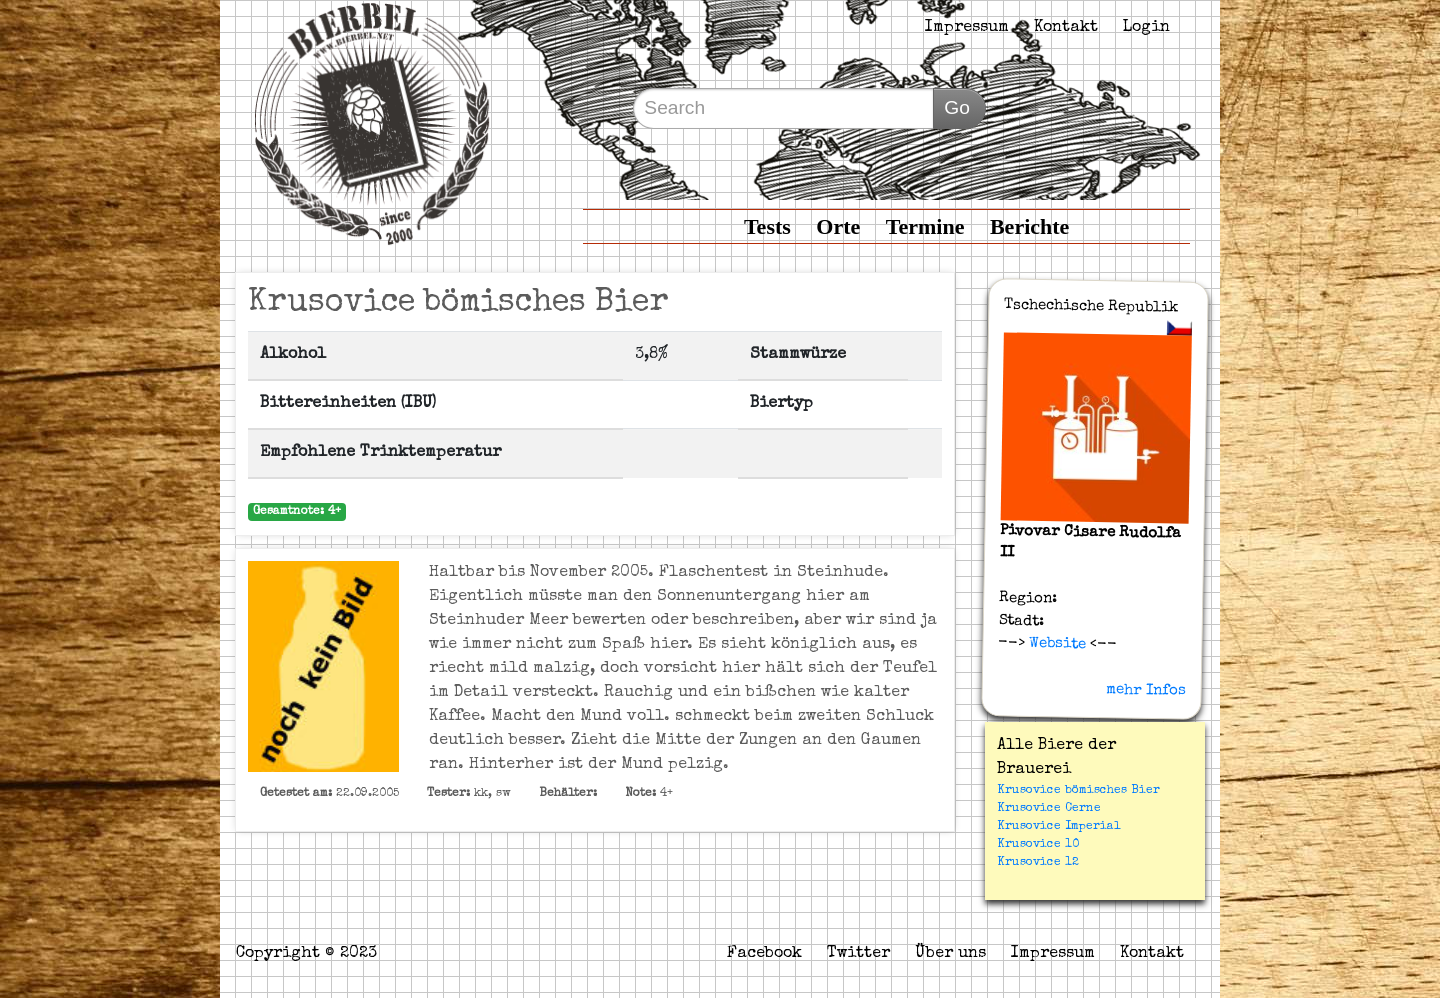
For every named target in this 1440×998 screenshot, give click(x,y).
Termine (925, 226)
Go (957, 107)
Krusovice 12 (1038, 863)
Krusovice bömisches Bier (1078, 791)
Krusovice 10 (1038, 845)
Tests (767, 226)
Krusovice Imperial (1058, 827)
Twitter (858, 954)
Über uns (950, 954)
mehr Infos (1146, 690)
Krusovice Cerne (1049, 809)
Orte (838, 226)
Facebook (764, 954)
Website (1055, 644)
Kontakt (1066, 28)
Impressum (967, 28)
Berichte (1029, 226)
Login (1146, 28)
